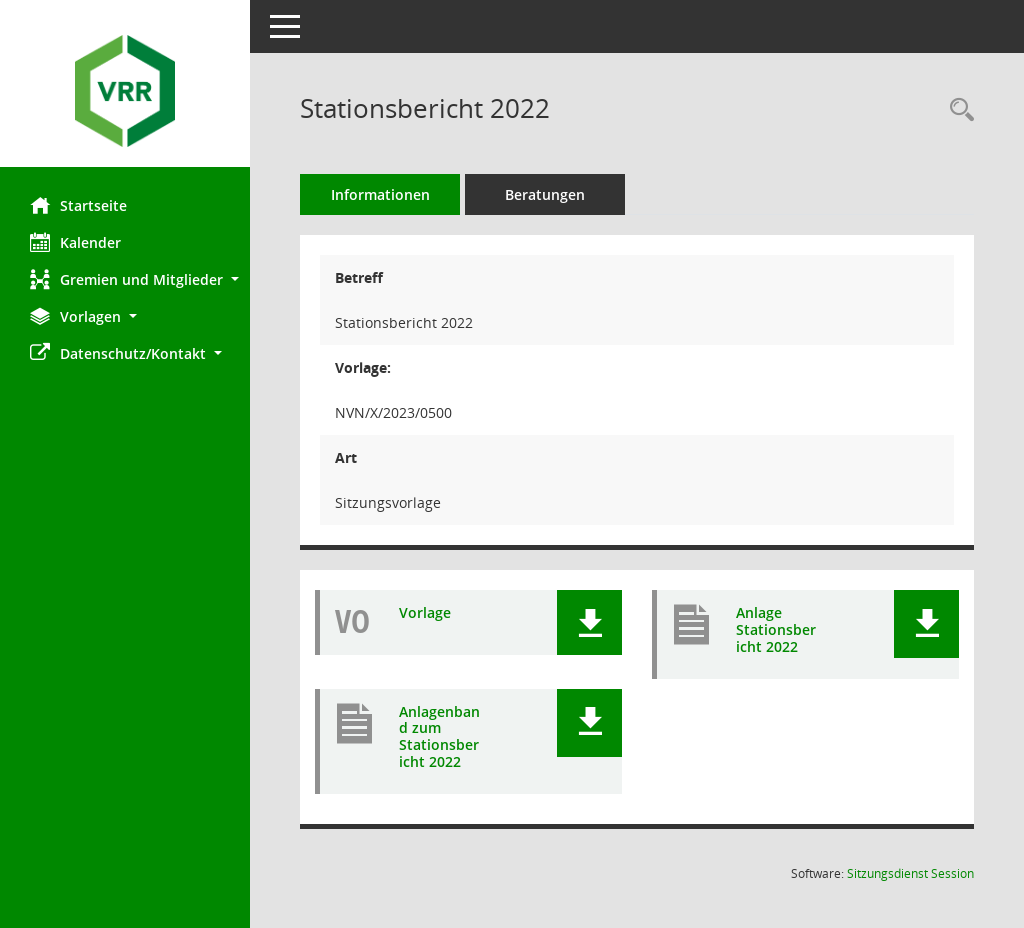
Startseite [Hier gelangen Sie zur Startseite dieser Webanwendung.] (78, 205)
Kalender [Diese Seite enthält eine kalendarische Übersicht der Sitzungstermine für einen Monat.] (75, 242)
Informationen (380, 194)
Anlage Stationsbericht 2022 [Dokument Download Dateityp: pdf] (776, 630)
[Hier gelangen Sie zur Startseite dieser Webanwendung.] (125, 91)
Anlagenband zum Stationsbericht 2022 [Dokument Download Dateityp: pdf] (439, 737)
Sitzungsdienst (910, 873)
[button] (125, 279)
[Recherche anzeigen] (957, 110)
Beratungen (545, 194)
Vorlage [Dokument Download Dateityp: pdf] (425, 613)
